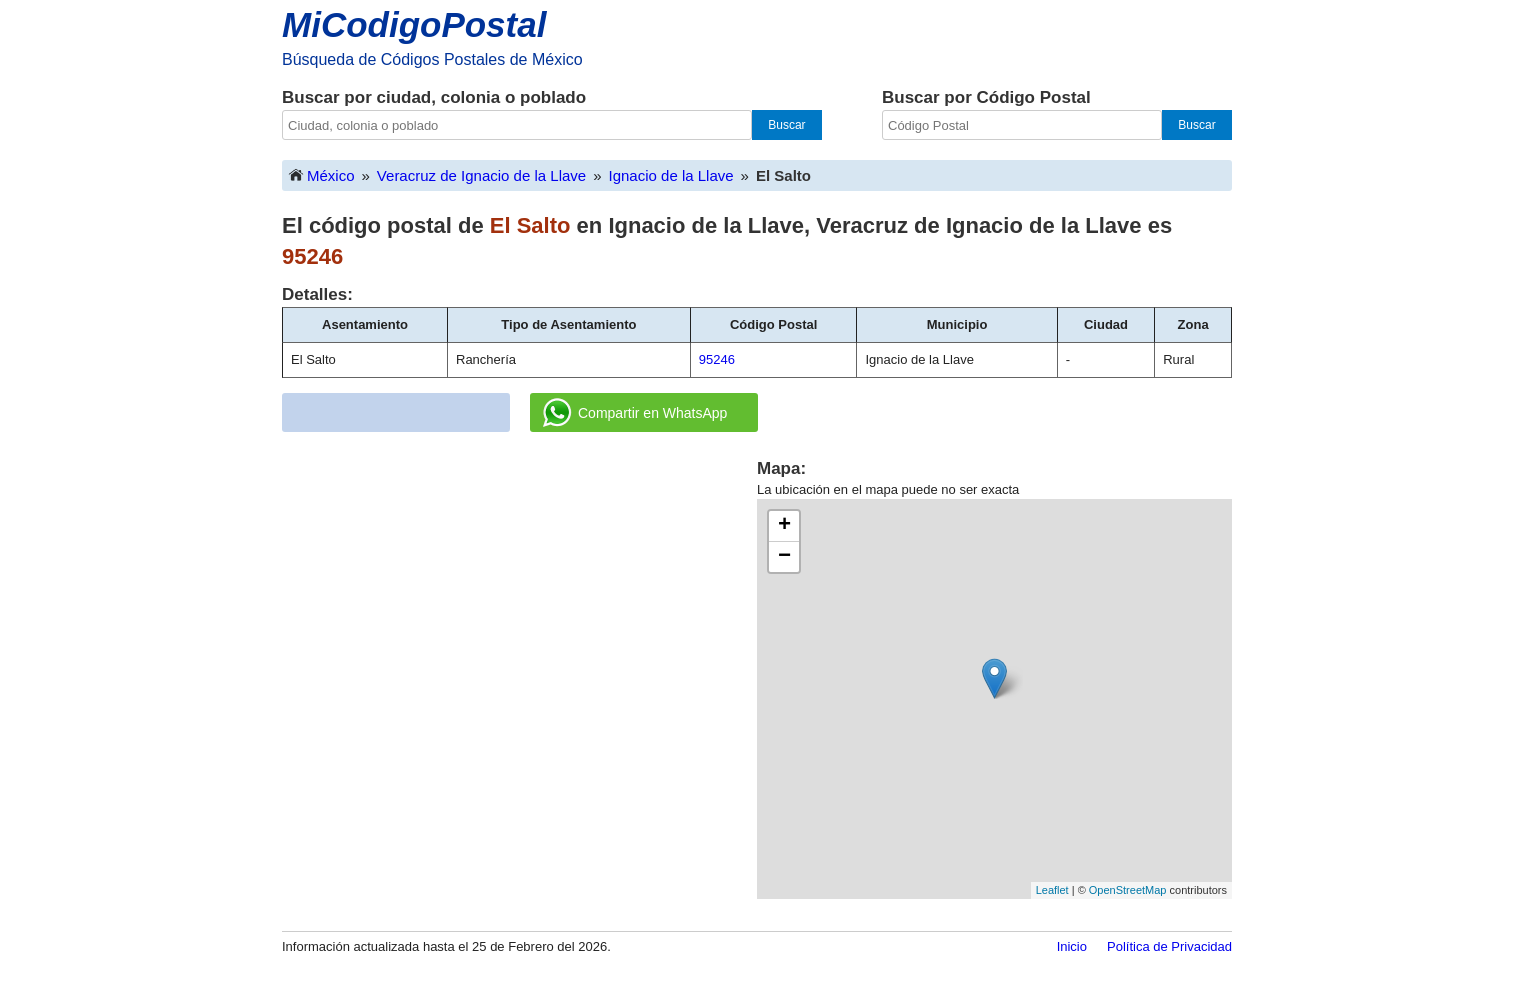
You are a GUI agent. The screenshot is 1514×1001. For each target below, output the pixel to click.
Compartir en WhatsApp (635, 413)
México (321, 174)
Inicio (1072, 946)
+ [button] (784, 526)
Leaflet (1052, 890)
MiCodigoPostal (414, 24)
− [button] (784, 557)
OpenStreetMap (1128, 890)
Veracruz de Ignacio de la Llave (481, 175)
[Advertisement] (520, 597)
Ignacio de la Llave (671, 175)
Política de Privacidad (1169, 946)
